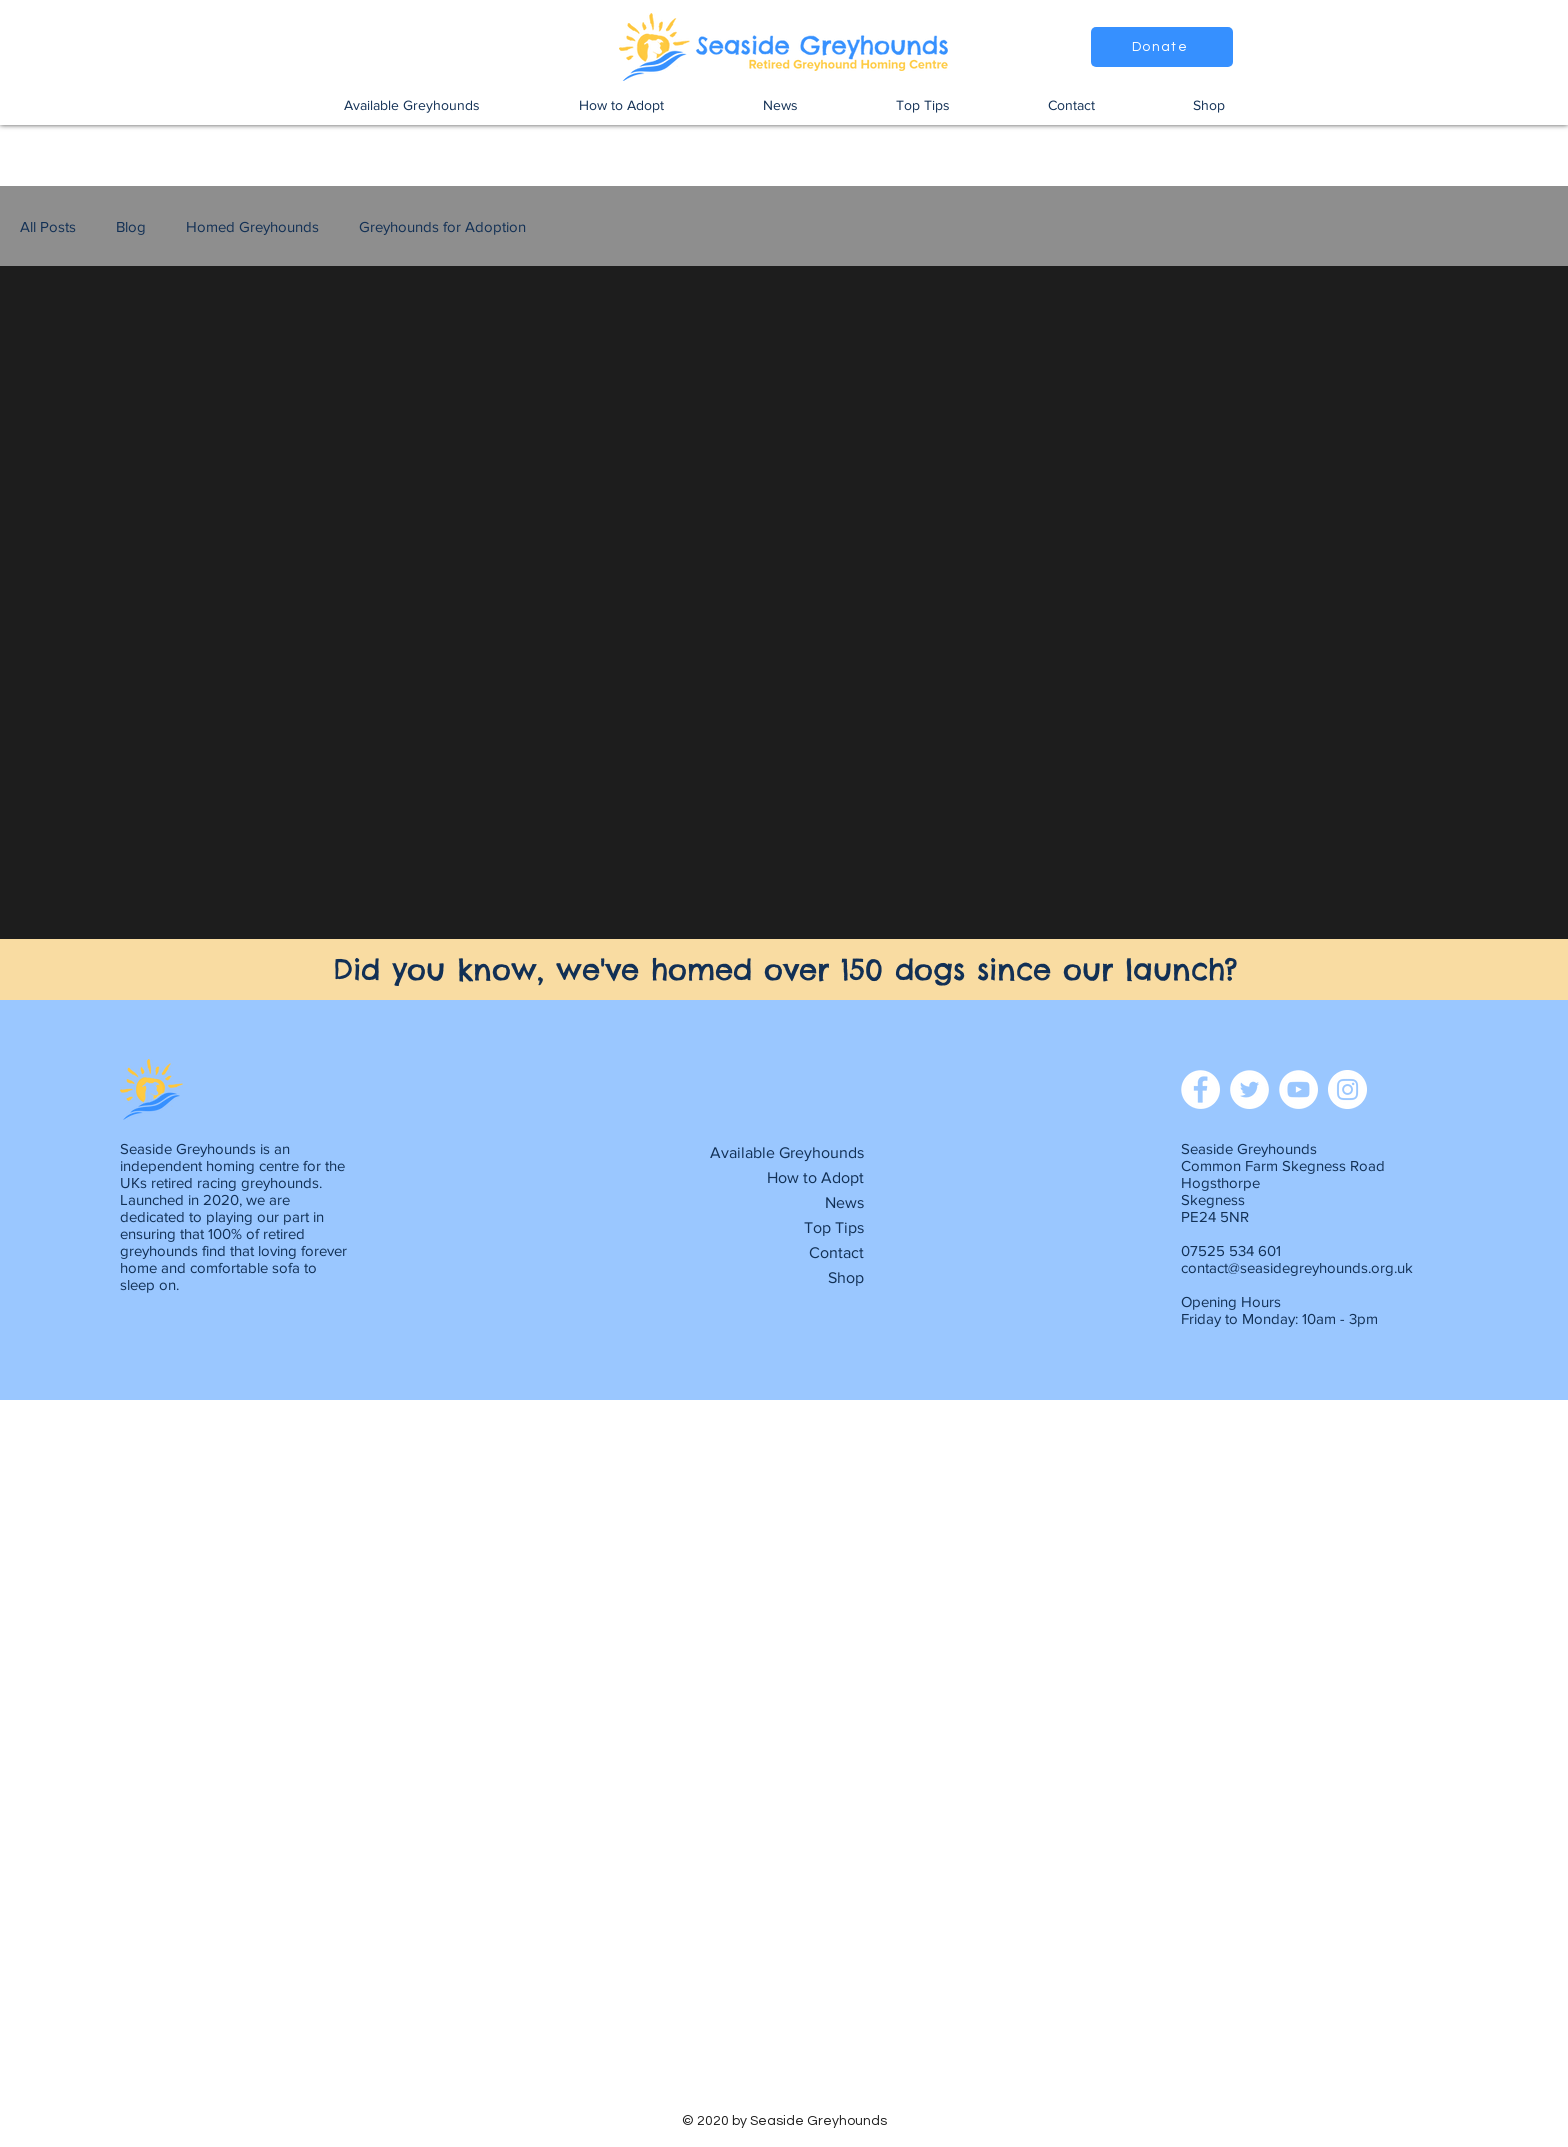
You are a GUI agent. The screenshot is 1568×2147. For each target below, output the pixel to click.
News (844, 1202)
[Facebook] (1200, 1089)
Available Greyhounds (787, 1152)
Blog (131, 226)
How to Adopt (815, 1177)
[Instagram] (1347, 1089)
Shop (846, 1277)
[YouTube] (1298, 1089)
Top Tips (834, 1227)
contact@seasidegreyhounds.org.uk (1297, 1267)
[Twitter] (1249, 1089)
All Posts (48, 226)
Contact (836, 1252)
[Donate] (1162, 47)
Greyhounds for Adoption (442, 226)
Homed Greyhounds (252, 226)
